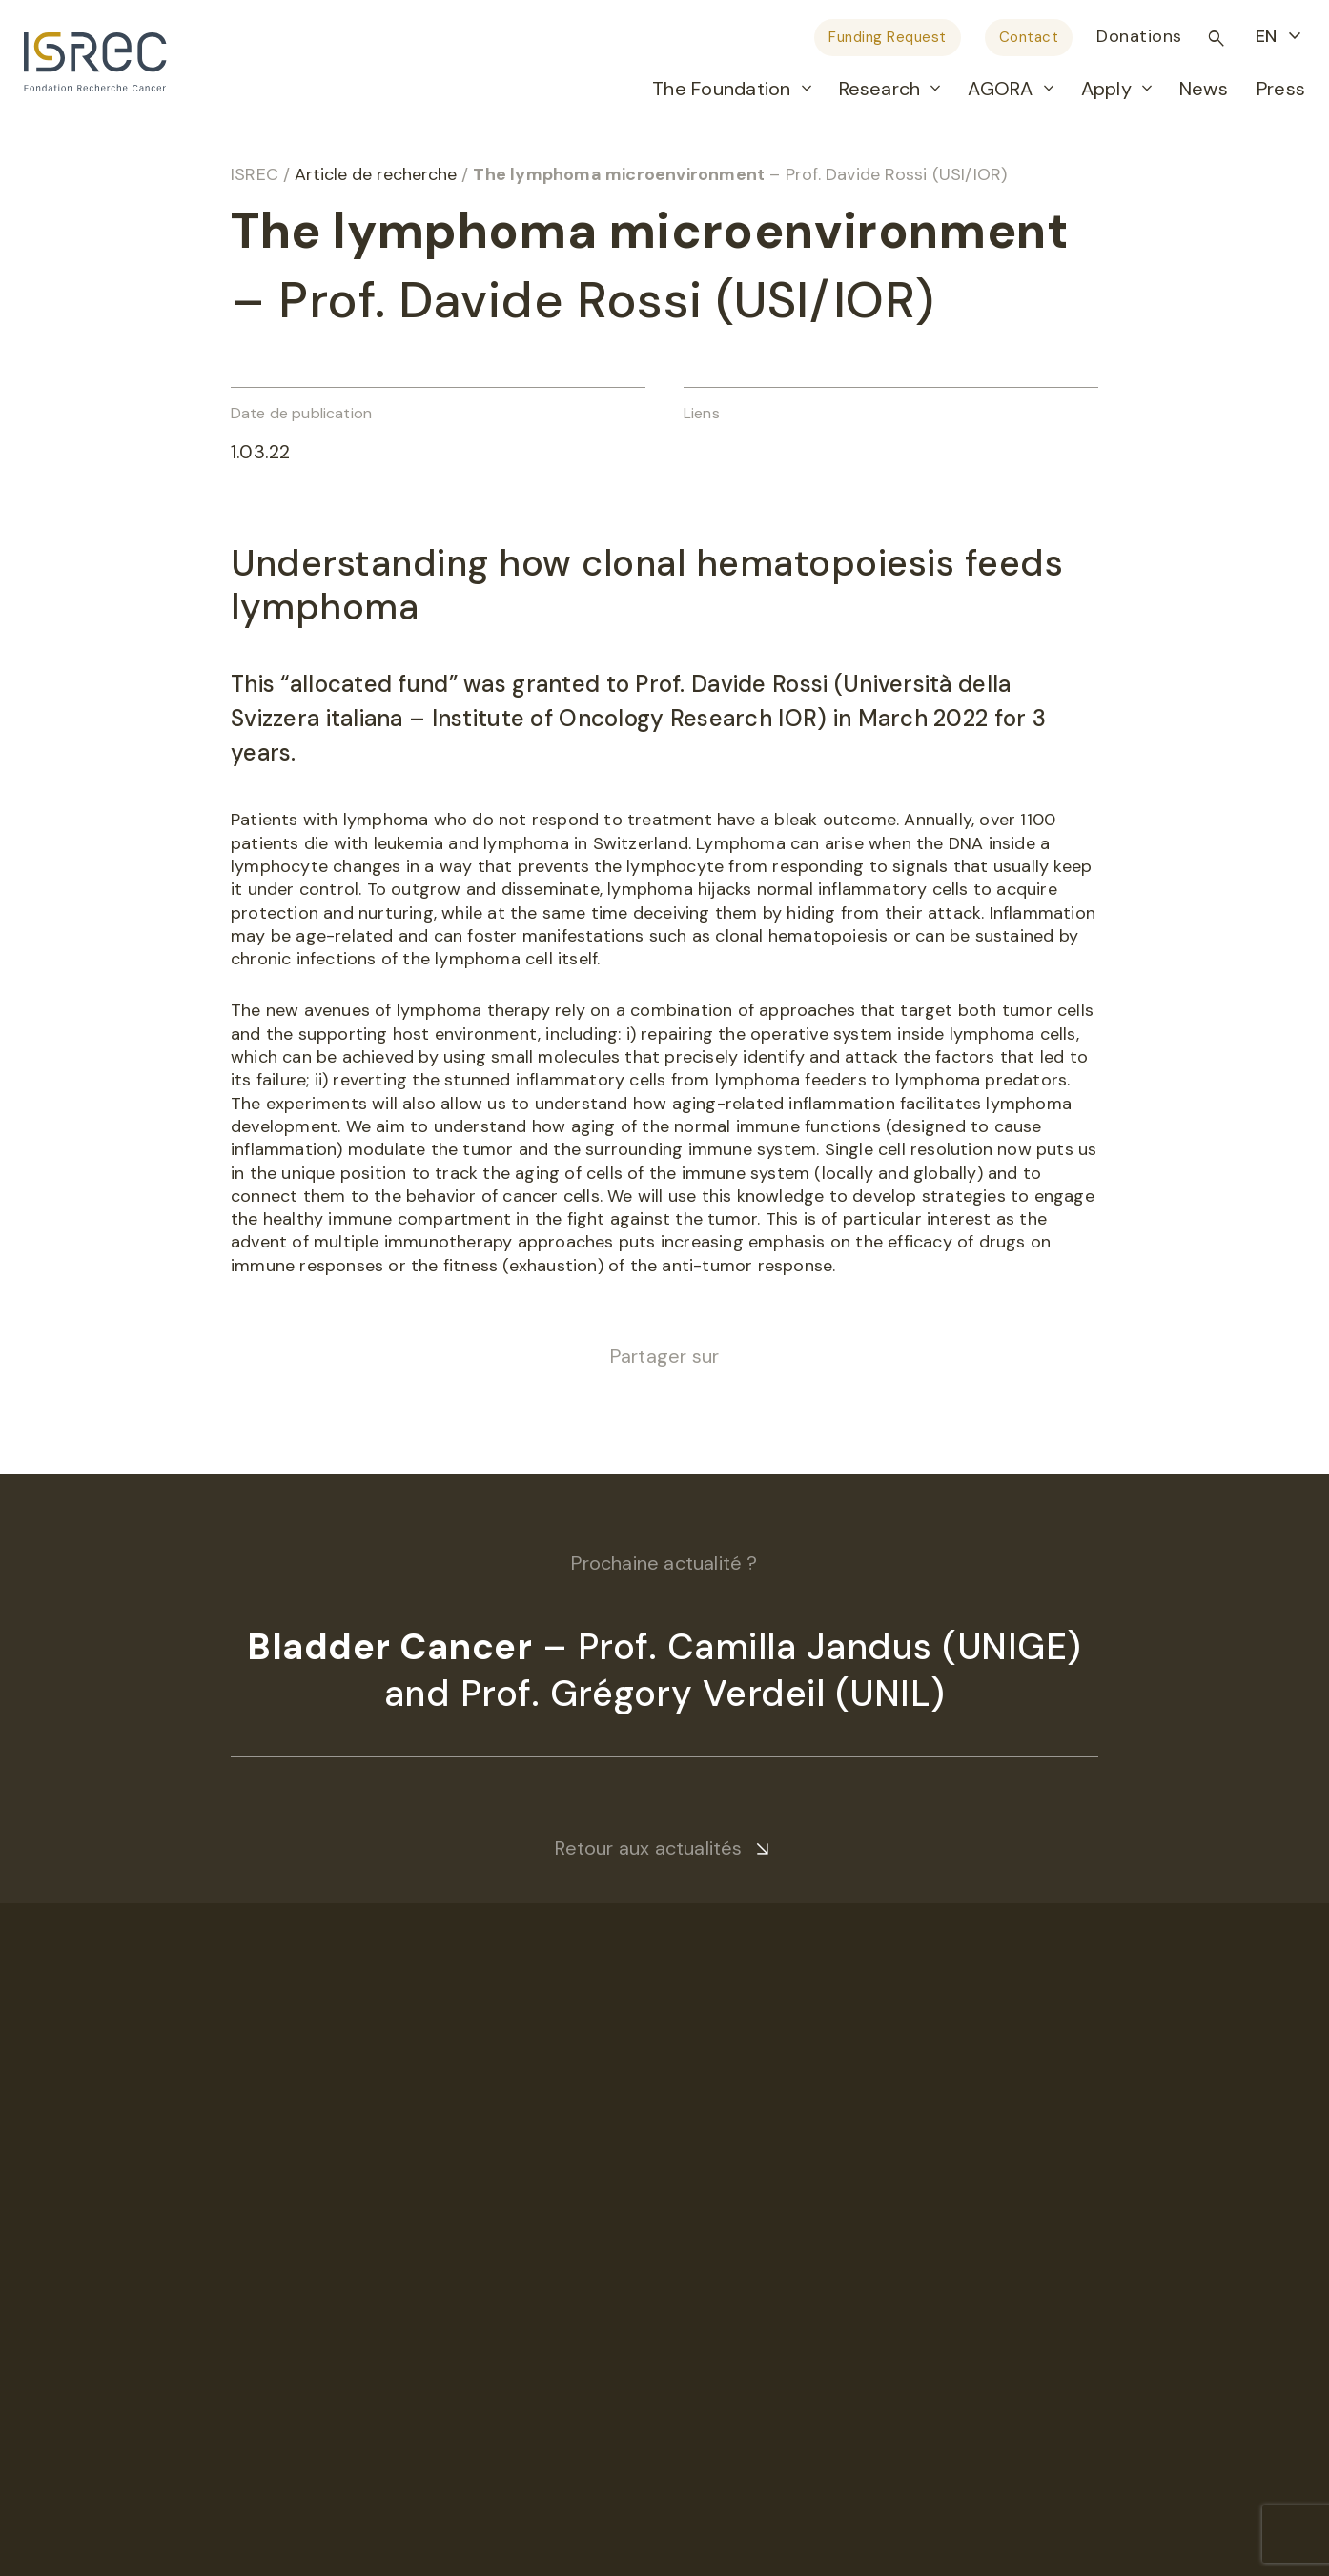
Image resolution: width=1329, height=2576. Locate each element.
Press (1281, 88)
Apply (1106, 88)
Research (880, 88)
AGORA (1000, 88)
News (1203, 88)
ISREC (254, 174)
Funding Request (887, 37)
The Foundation (721, 88)
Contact (1029, 37)
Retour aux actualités (648, 1848)
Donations (1139, 36)
